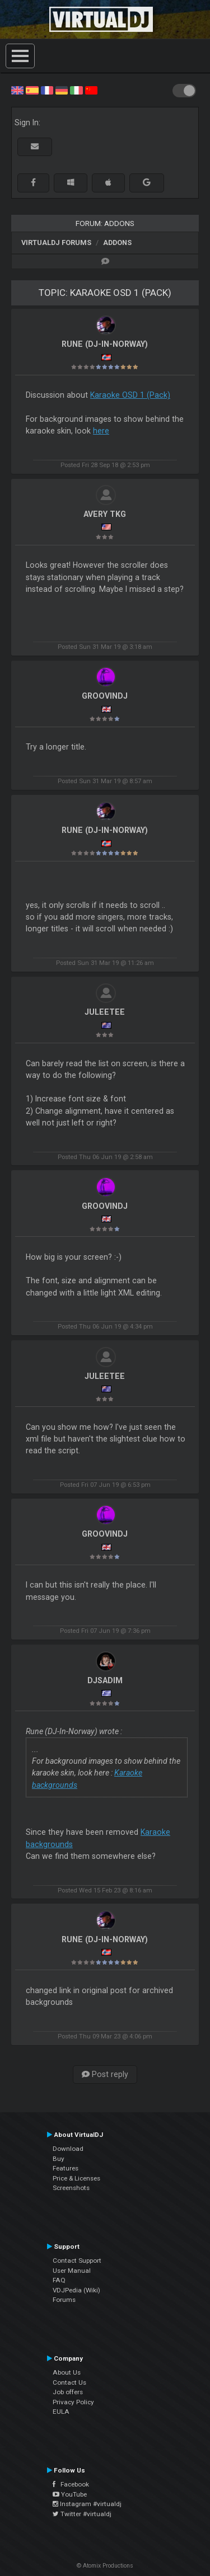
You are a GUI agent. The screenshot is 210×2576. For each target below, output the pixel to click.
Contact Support (77, 2260)
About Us (67, 2372)
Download (68, 2149)
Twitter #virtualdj (82, 2514)
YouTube (70, 2494)
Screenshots (71, 2188)
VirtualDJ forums (56, 242)
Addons (117, 242)
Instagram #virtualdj (87, 2504)
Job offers (68, 2392)
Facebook (71, 2484)
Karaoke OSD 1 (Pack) (130, 394)
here (101, 430)
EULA (61, 2411)
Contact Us (69, 2382)
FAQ (59, 2280)
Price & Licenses (76, 2178)
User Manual (72, 2270)
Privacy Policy (73, 2402)
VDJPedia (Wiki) (76, 2290)
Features (65, 2168)
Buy (58, 2159)
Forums (64, 2300)
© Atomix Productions (105, 2565)
